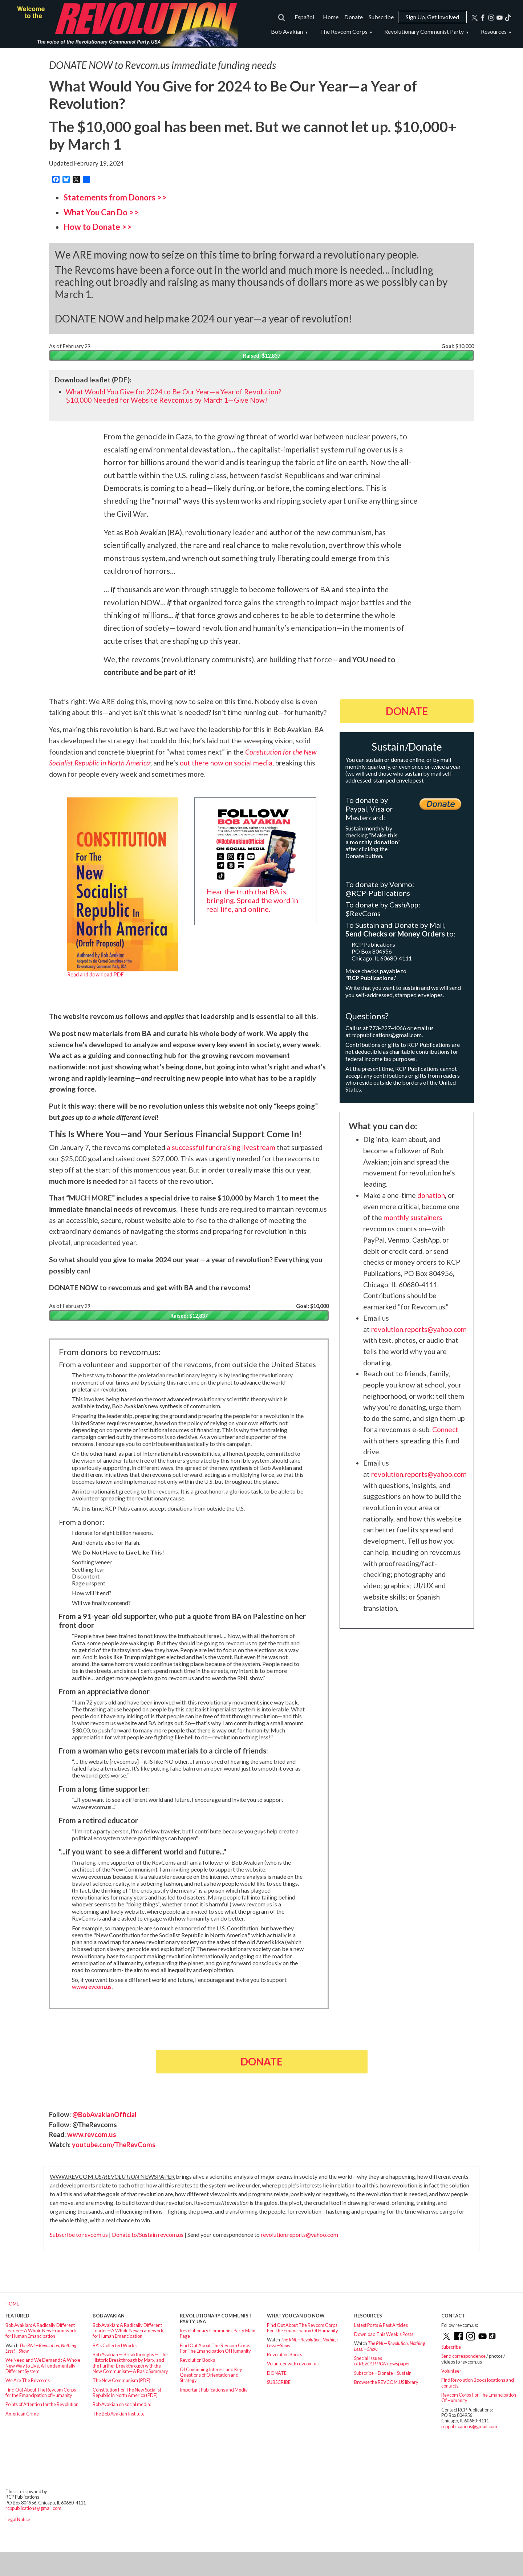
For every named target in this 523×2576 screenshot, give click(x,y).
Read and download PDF (96, 974)
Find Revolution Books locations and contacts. (477, 2382)
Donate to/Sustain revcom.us (147, 2234)
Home (330, 16)
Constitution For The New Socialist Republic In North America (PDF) (127, 2392)
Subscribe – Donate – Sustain (382, 2373)
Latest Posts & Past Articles (381, 2325)
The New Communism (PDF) (121, 2380)
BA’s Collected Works (115, 2345)
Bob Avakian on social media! (122, 2404)
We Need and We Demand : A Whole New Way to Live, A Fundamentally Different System (42, 2365)
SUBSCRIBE (279, 2382)
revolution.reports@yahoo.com (299, 2234)
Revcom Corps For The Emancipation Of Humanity (478, 2397)
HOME (12, 2304)
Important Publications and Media (214, 2390)
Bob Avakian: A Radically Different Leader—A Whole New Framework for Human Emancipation (40, 2330)
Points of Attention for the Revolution (41, 2404)
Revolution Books (197, 2360)
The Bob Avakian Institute (119, 2414)
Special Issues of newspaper (382, 2360)
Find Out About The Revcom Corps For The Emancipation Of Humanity (215, 2348)
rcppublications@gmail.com (387, 1034)
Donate (353, 16)
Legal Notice (17, 2519)
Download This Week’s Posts (383, 2334)
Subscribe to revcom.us (79, 2234)
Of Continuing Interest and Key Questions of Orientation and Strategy (211, 2375)
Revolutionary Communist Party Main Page (217, 2333)
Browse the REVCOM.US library (386, 2382)
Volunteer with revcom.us (293, 2363)
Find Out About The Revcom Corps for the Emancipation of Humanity (40, 2392)
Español (304, 16)
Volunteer (451, 2371)
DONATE (277, 2373)
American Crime (22, 2414)
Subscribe (381, 16)
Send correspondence (463, 2356)
